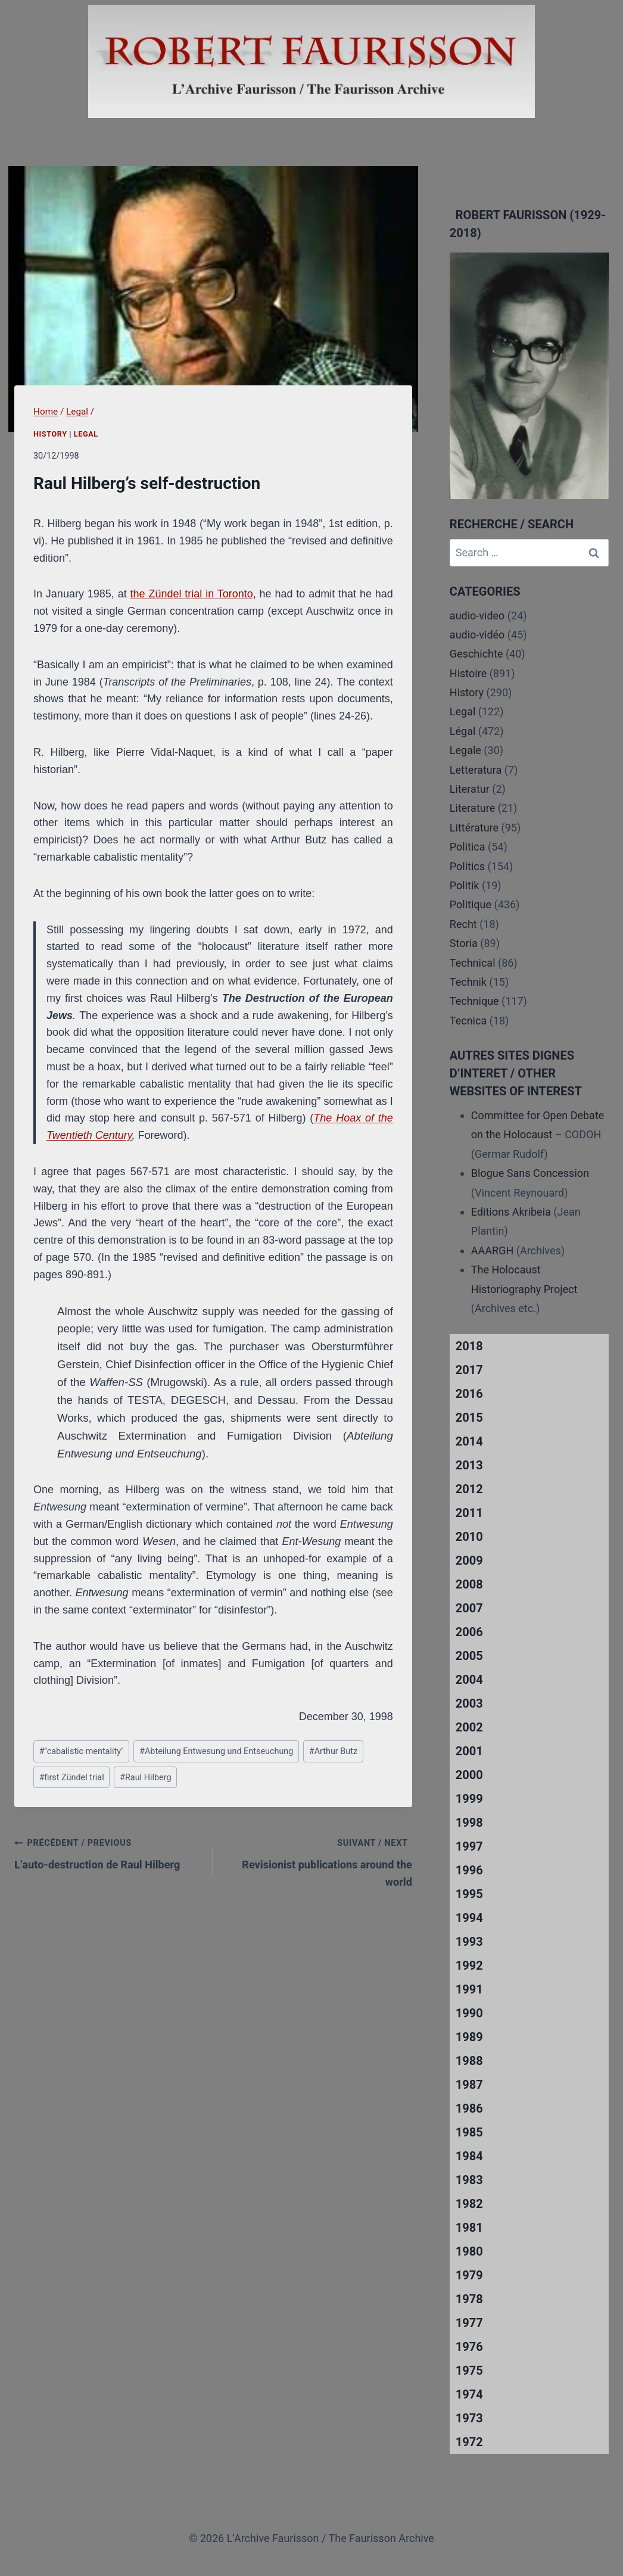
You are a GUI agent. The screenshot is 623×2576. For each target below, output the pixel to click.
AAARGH (492, 1250)
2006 (469, 1632)
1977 (469, 2323)
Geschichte (476, 653)
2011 (469, 1513)
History (50, 433)
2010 (469, 1537)
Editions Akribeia (511, 1212)
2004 (469, 1679)
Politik (464, 885)
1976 (469, 2347)
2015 (469, 1417)
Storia (464, 943)
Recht (463, 924)
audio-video (477, 615)
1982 (469, 2204)
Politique (470, 904)
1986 (469, 2108)
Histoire (468, 673)
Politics (467, 866)
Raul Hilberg (145, 1778)
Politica (467, 846)
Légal (463, 731)
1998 (469, 1822)
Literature (472, 808)
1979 (469, 2275)
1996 (469, 1870)
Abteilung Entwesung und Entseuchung (216, 1751)
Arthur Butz (333, 1751)
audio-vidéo (477, 634)
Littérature (474, 827)
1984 (469, 2156)
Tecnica (468, 1020)
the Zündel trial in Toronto (191, 594)
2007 (469, 1608)
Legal (86, 433)
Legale (465, 750)
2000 (469, 1775)
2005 (469, 1656)
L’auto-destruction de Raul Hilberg (108, 1852)
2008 (469, 1584)
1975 (469, 2370)
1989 (469, 2037)
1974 (469, 2394)
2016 (469, 1394)
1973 (469, 2418)
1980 (469, 2251)
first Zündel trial (71, 1778)
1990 (469, 2013)
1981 (469, 2227)
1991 (469, 1989)
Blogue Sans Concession (530, 1173)
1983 (469, 2180)
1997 (469, 1846)
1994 (469, 1918)
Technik (468, 982)
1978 (469, 2299)
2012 (469, 1489)
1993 (469, 1942)
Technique (474, 1001)
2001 (469, 1751)
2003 (469, 1703)
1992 (469, 1965)
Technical (473, 963)
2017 (469, 1370)
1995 (469, 1894)
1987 (469, 2084)
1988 (469, 2061)
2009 (469, 1560)
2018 (469, 1346)
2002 (469, 1727)
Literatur (470, 789)
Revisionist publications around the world (318, 1861)
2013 (469, 1465)
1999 (469, 1799)
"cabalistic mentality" (81, 1751)
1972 (469, 2442)
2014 (469, 1441)
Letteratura (475, 770)
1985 (469, 2132)
